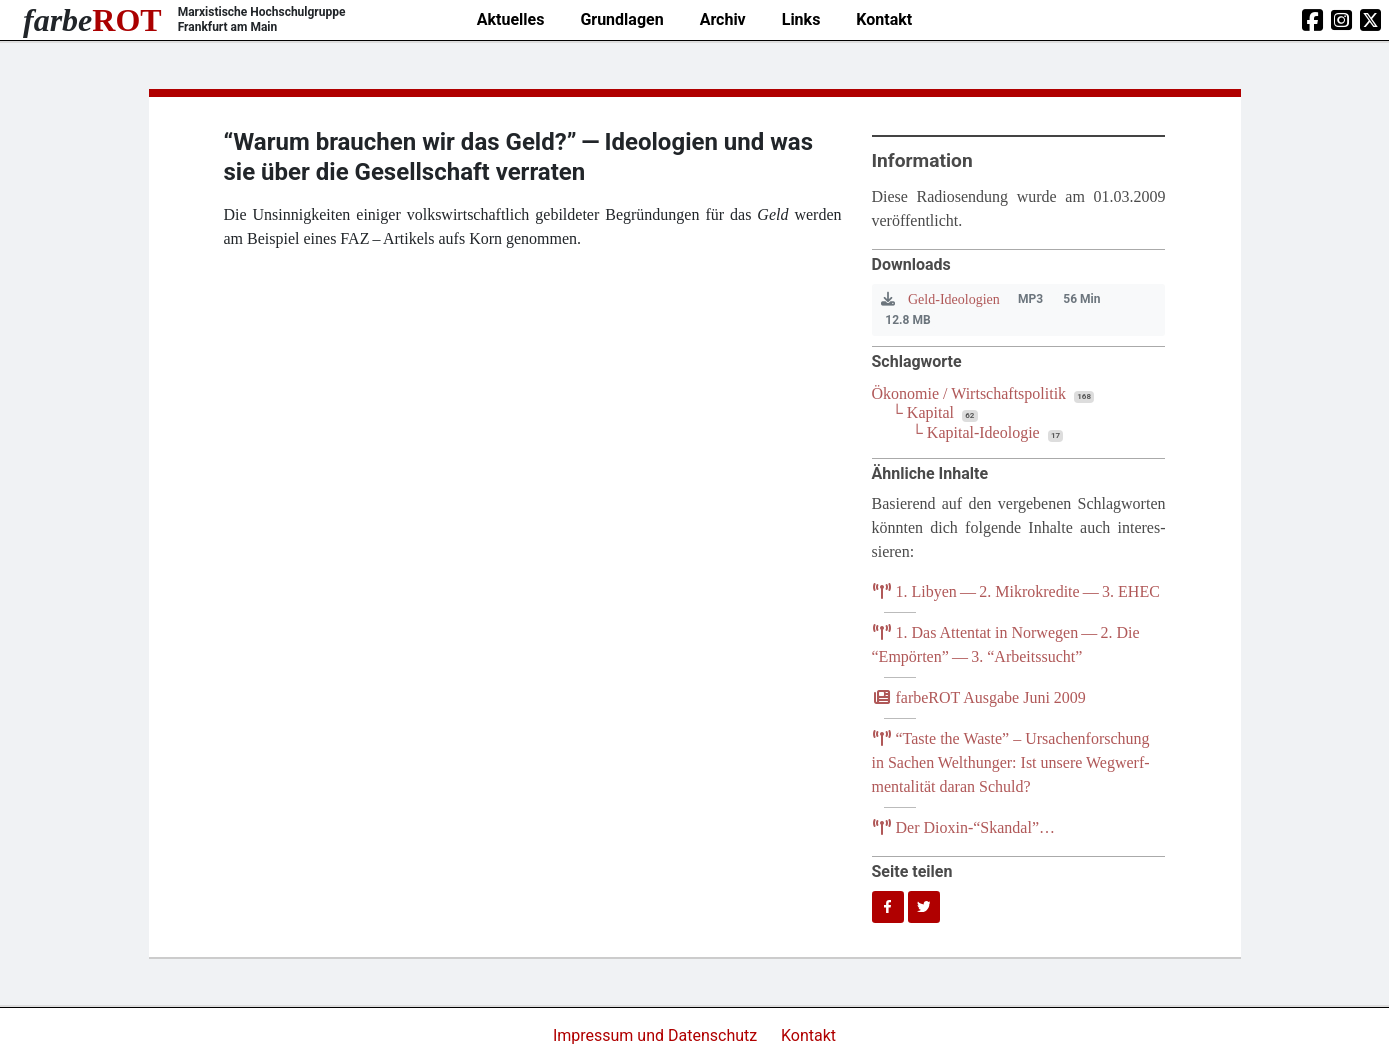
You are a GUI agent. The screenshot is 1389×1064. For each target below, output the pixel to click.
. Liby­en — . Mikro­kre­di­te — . (1016, 591)
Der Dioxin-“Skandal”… (964, 827)
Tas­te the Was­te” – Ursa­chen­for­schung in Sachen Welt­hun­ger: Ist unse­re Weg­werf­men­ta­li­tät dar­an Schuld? (1011, 762)
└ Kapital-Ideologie (976, 432)
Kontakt (884, 19)
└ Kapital (923, 412)
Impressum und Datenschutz (657, 1035)
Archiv (723, 19)
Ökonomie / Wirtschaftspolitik (969, 393)
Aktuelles (511, 19)
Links (801, 19)
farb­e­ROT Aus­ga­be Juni (979, 697)
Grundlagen (621, 19)
